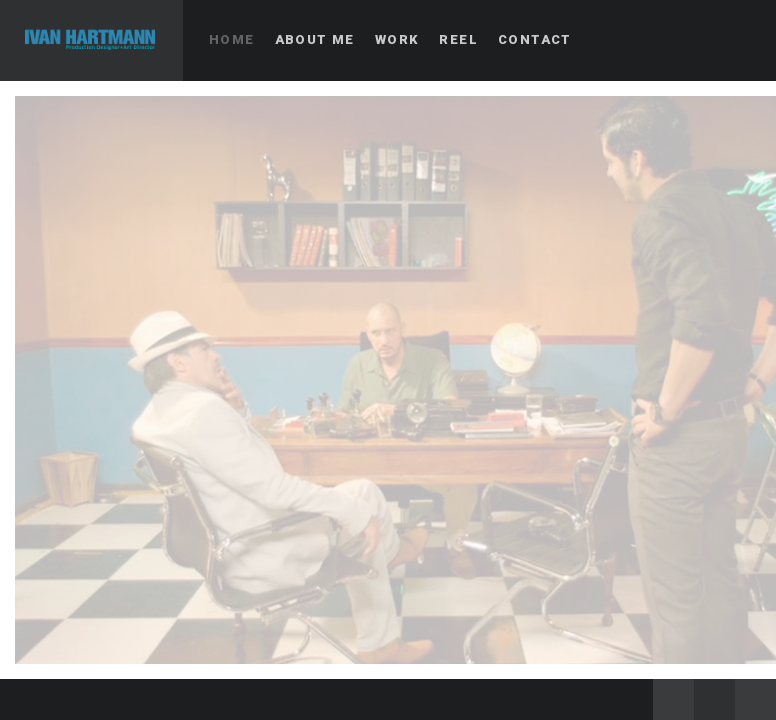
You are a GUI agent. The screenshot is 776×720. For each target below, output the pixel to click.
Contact (535, 39)
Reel (458, 39)
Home (232, 39)
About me (315, 39)
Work (397, 39)
